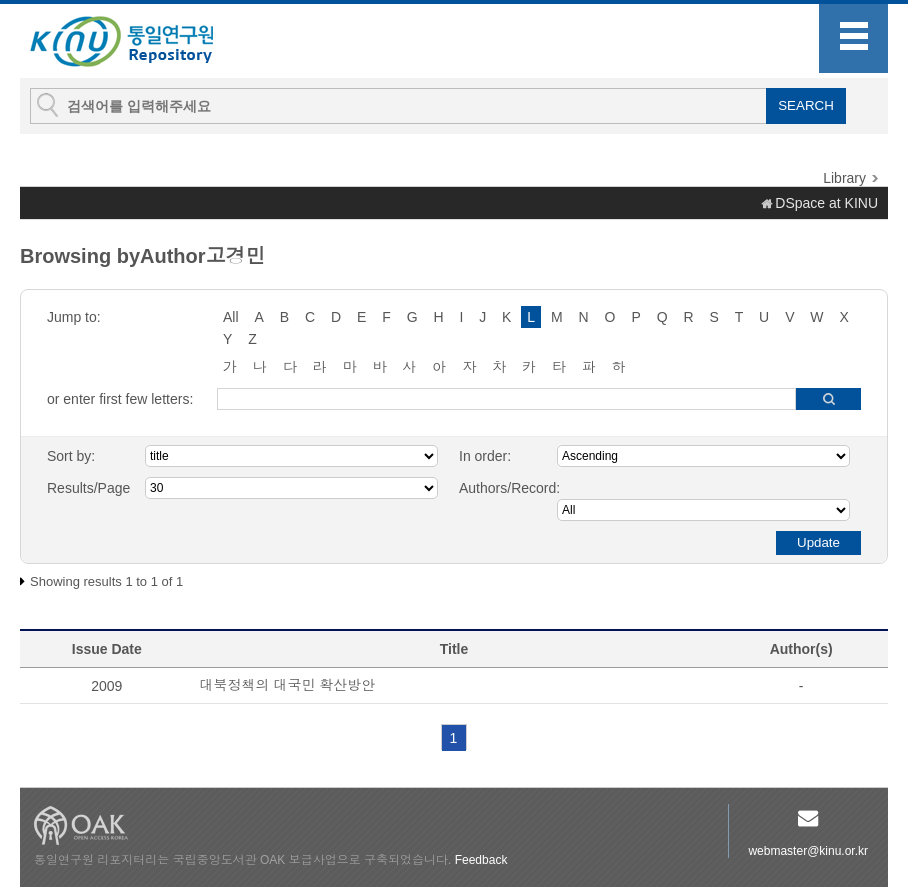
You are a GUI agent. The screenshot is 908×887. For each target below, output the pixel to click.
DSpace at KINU (826, 203)
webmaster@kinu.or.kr (808, 851)
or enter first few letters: (120, 399)
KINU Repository (138, 42)
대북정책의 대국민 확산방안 (288, 685)
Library (844, 178)
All (231, 317)
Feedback (481, 860)
